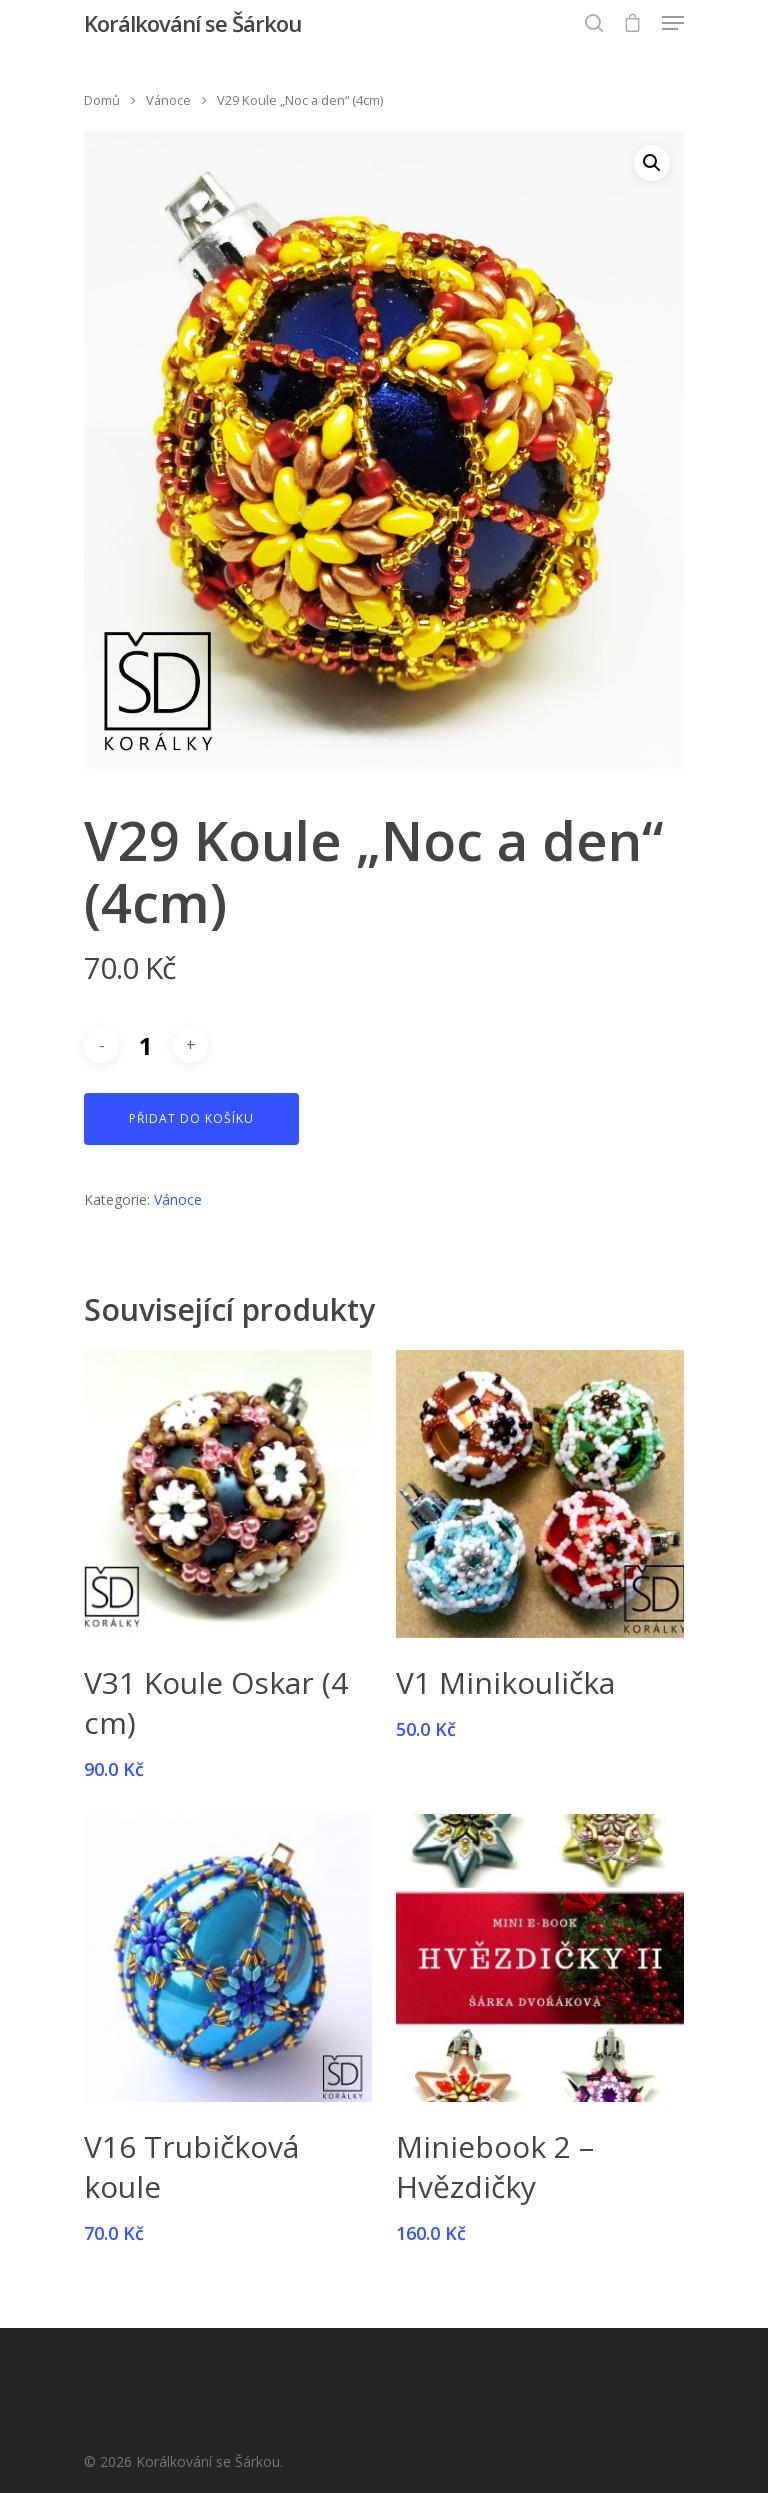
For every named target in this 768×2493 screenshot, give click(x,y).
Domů (102, 100)
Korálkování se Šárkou (192, 23)
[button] (652, 163)
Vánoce (168, 100)
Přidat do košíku (191, 1118)
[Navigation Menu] (673, 23)
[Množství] (146, 1045)
